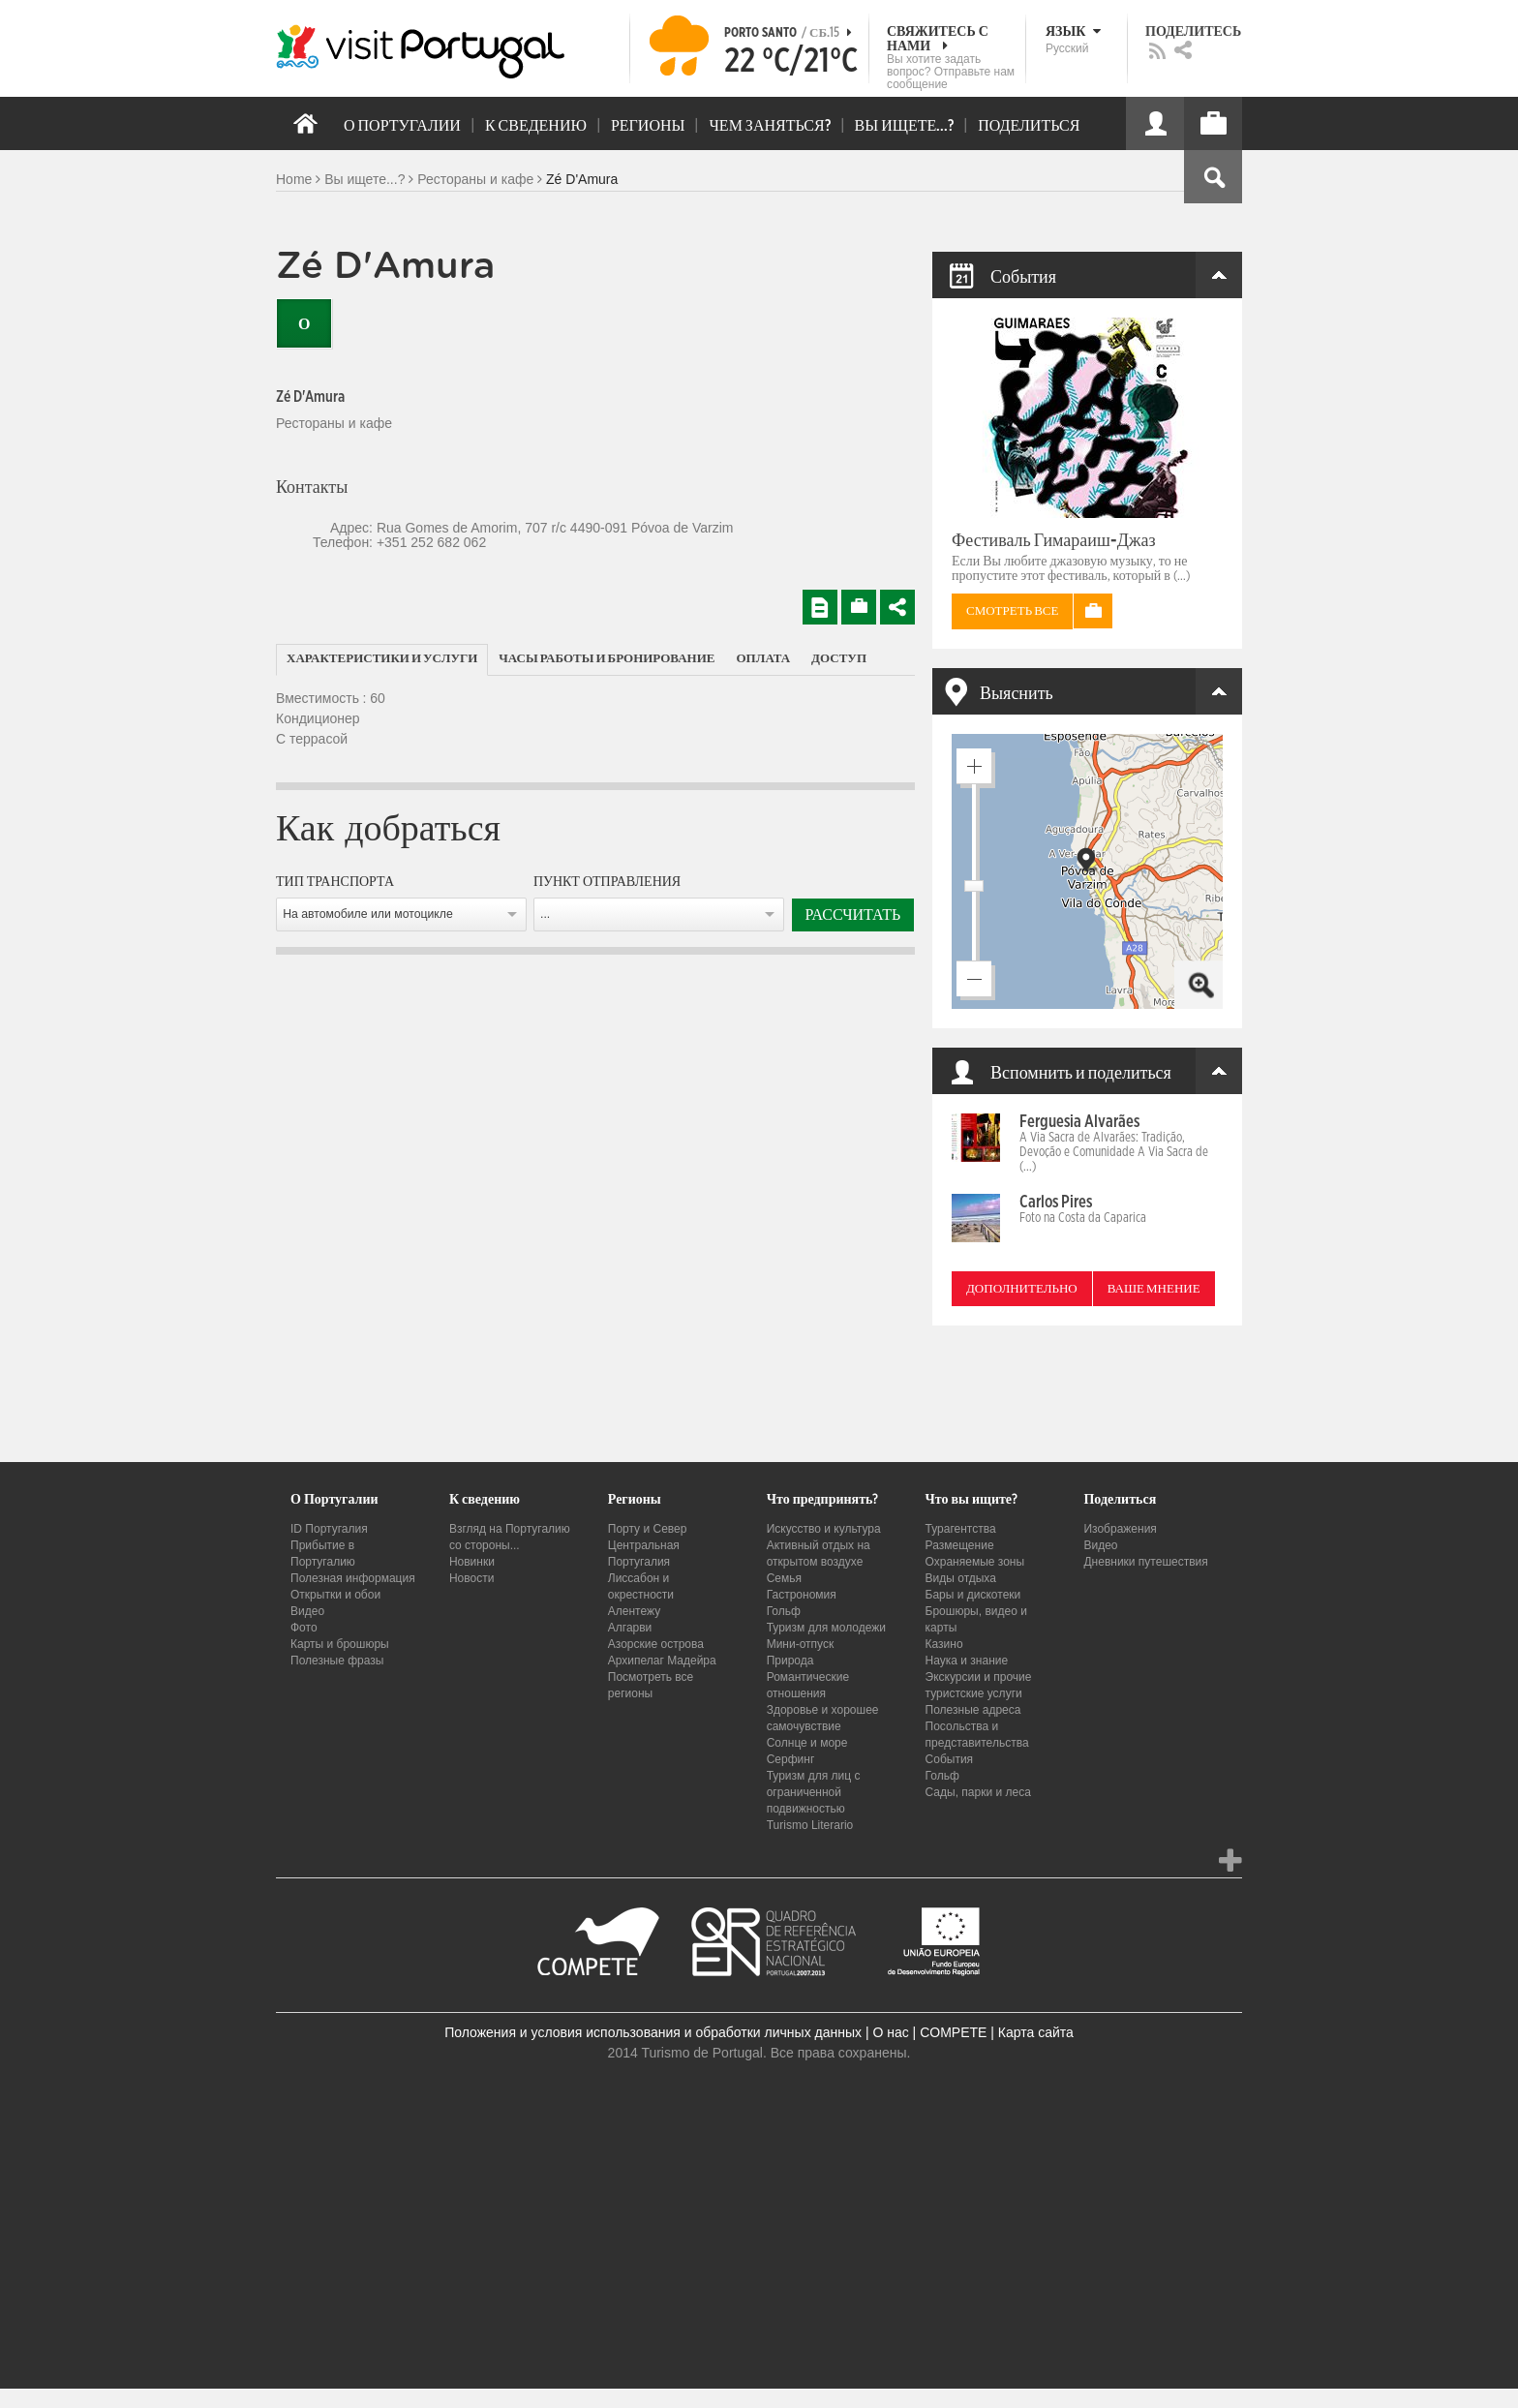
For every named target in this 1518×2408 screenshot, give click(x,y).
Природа (790, 1660)
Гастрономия (801, 1594)
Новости (471, 1578)
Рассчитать (853, 915)
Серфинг (791, 1759)
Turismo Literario (810, 1825)
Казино (944, 1644)
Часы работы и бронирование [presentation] (606, 659)
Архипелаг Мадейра (662, 1660)
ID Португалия (329, 1529)
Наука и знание (967, 1660)
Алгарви (630, 1627)
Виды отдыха (961, 1578)
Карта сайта (1036, 2032)
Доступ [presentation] (838, 659)
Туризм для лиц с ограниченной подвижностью (814, 1792)
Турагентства (961, 1529)
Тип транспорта (335, 882)
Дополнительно (1022, 1289)
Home (294, 179)
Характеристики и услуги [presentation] (382, 659)
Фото (304, 1627)
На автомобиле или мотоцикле (368, 914)
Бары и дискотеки (973, 1594)
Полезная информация (352, 1578)
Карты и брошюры (339, 1644)
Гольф (784, 1611)
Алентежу (634, 1611)
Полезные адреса (973, 1710)
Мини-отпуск (801, 1644)
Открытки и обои (335, 1594)
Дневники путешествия (1145, 1562)
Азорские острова (656, 1644)
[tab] (382, 660)
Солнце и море (807, 1743)
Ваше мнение (1154, 1289)
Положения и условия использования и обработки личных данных (653, 2032)
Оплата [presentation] (764, 659)
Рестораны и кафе (475, 179)
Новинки (472, 1562)
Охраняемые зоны (975, 1562)
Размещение (960, 1545)
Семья (784, 1578)
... (545, 914)
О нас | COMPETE (929, 2032)
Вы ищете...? (364, 179)
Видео (307, 1611)
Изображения (1119, 1529)
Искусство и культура (824, 1529)
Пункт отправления (607, 882)
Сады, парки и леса (978, 1792)
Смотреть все (1012, 611)
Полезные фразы (336, 1660)
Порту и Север (647, 1529)
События (950, 1759)
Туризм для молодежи (826, 1627)
